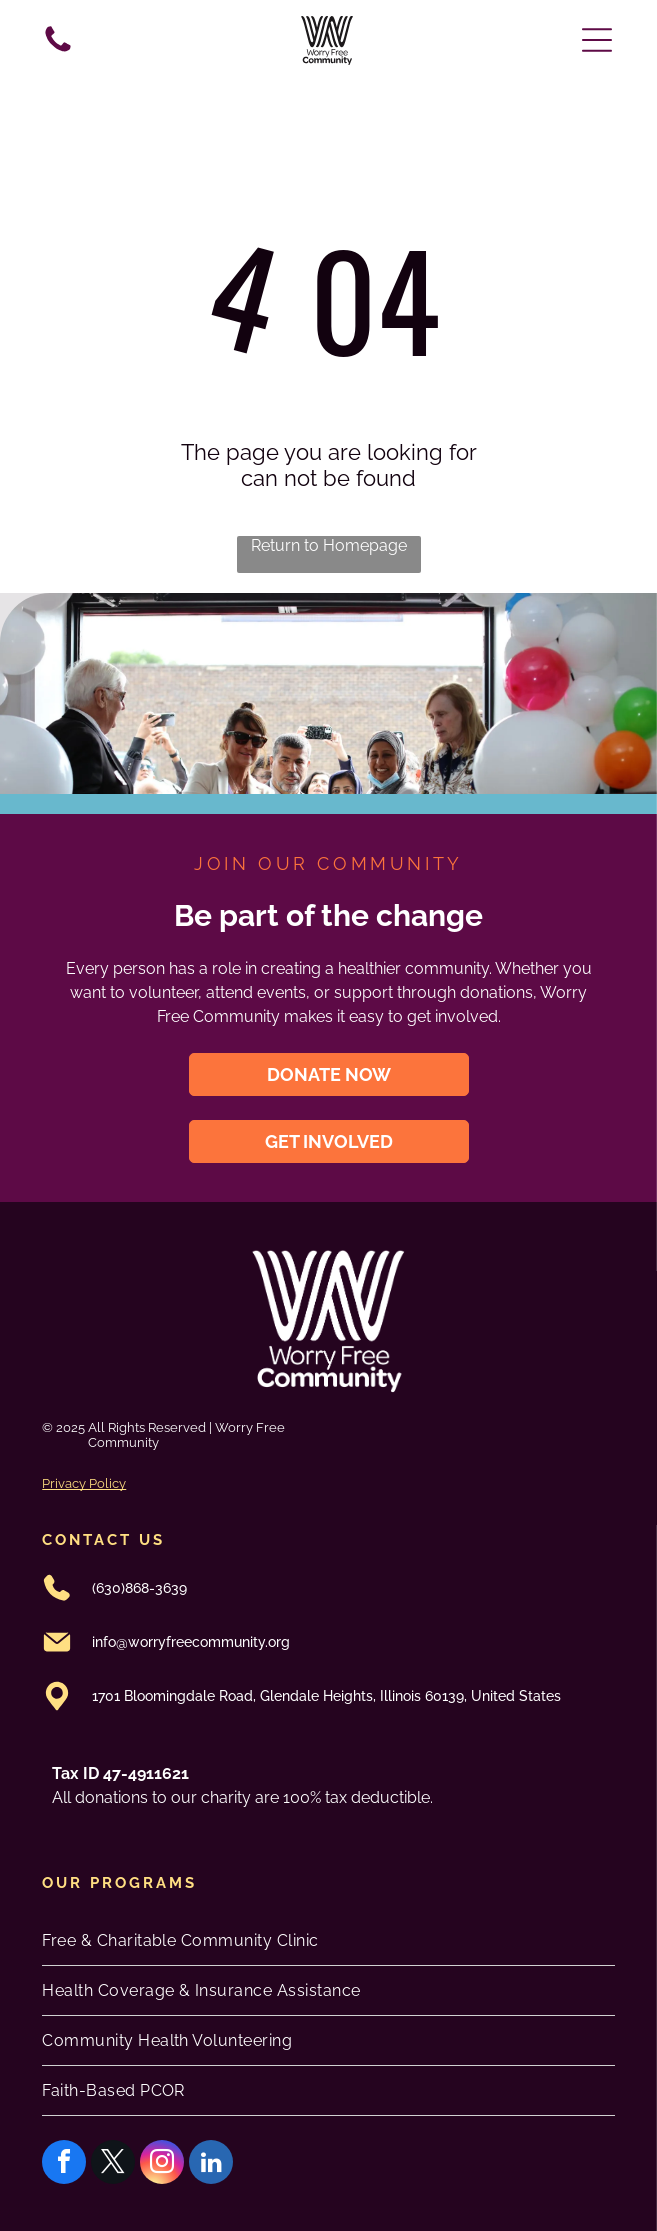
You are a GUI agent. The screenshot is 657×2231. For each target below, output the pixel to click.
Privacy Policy (84, 1483)
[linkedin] (211, 2164)
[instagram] (162, 2164)
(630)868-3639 (139, 1588)
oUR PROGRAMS (119, 1883)
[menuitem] (328, 1941)
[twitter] (113, 2164)
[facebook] (64, 2164)
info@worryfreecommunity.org (191, 1642)
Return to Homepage (329, 545)
